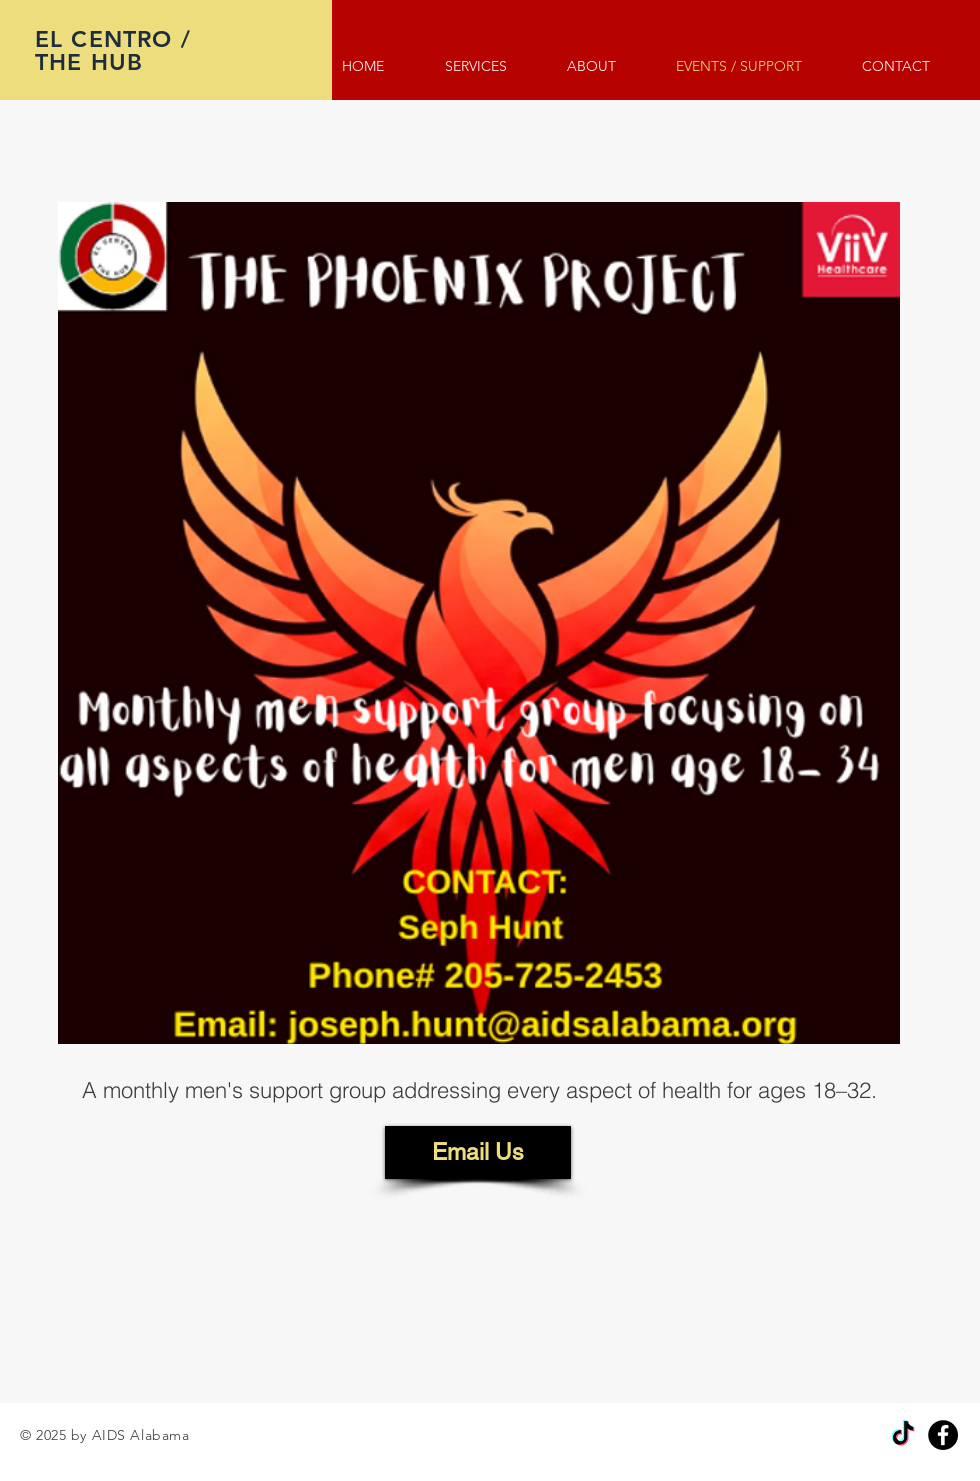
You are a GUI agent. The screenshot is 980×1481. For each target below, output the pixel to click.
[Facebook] (943, 1435)
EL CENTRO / (117, 39)
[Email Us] (478, 1152)
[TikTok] (903, 1435)
